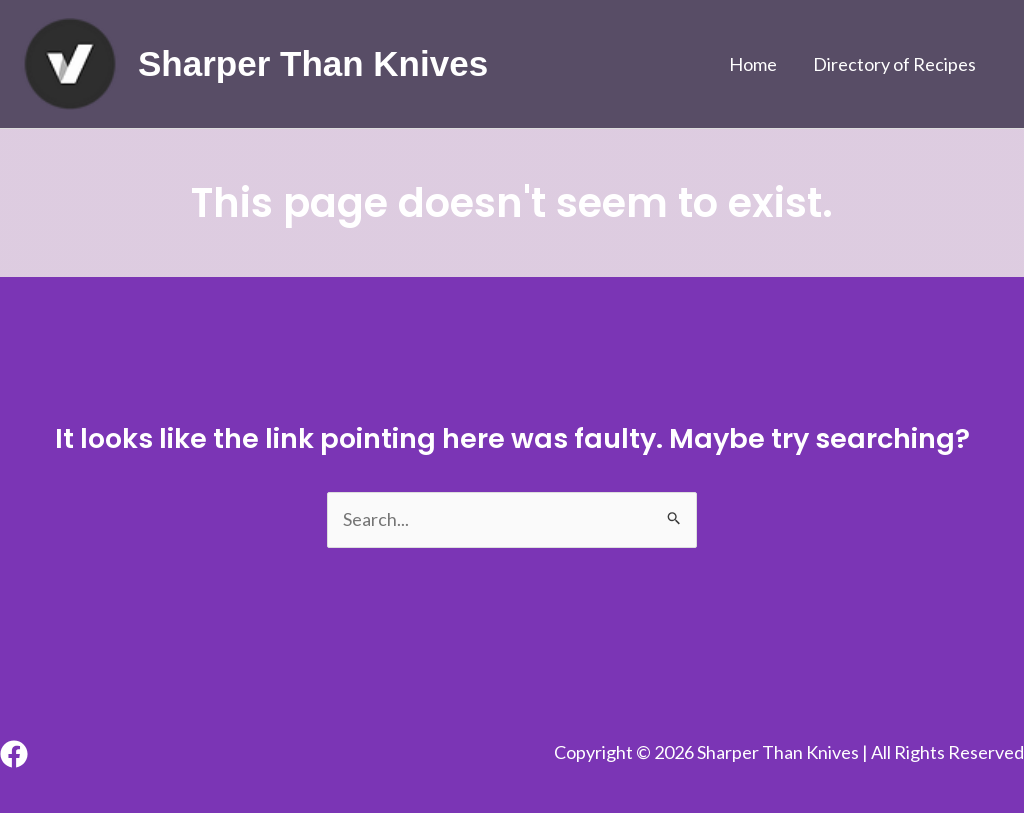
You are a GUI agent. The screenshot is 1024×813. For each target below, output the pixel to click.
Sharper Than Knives (313, 63)
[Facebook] (14, 754)
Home (753, 64)
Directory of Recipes (894, 64)
